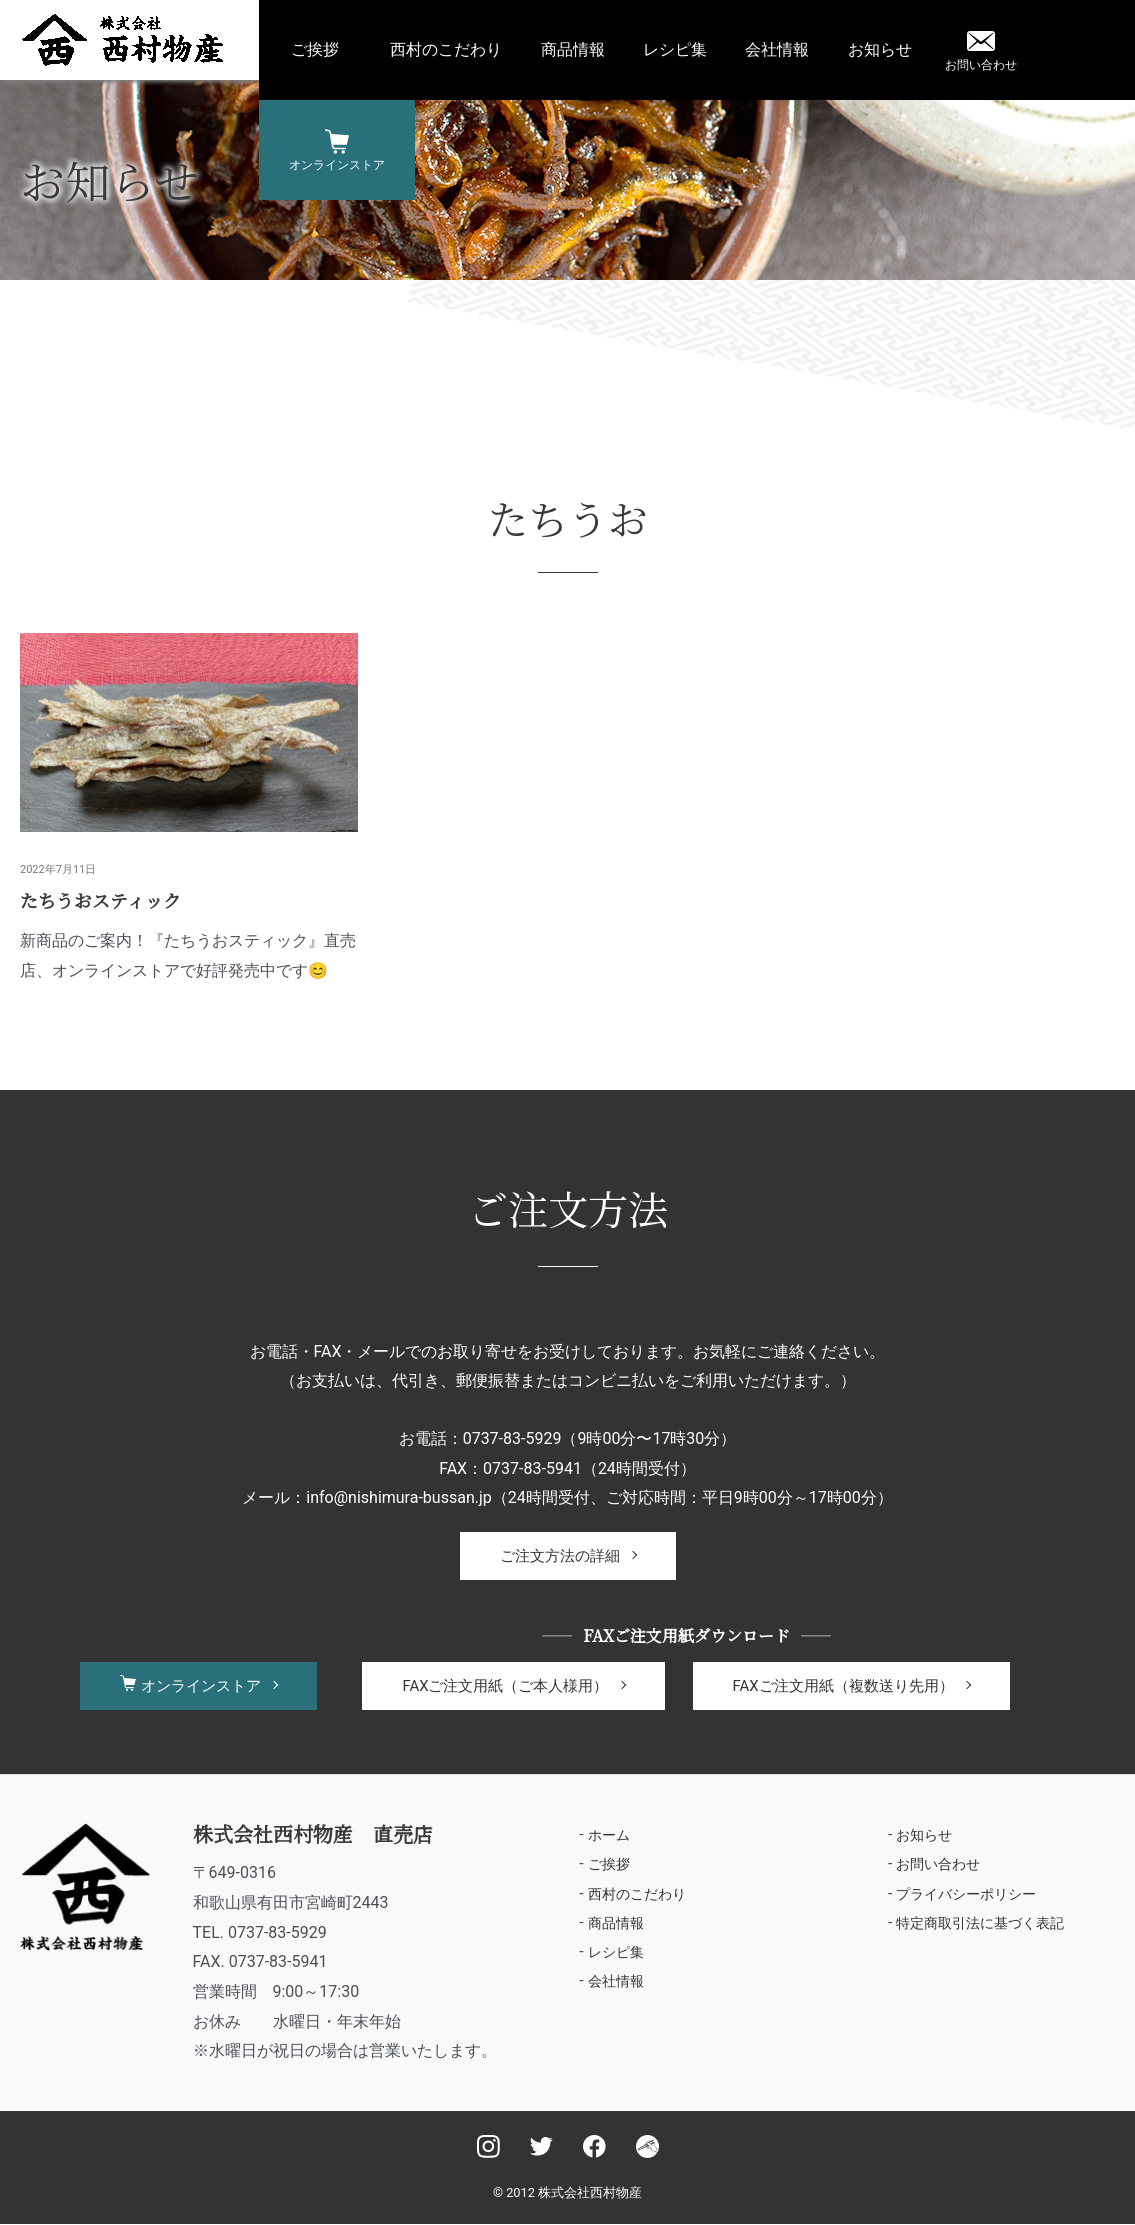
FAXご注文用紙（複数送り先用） (843, 1686)
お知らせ (880, 49)
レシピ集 (675, 49)
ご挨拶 (315, 49)
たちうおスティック (100, 900)
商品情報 (573, 49)
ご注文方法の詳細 (560, 1556)
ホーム (609, 1835)
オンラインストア (337, 165)
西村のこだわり (446, 49)
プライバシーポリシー (966, 1895)
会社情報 (777, 49)
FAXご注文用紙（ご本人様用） (505, 1686)
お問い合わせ (981, 65)
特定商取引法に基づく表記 (980, 1924)
